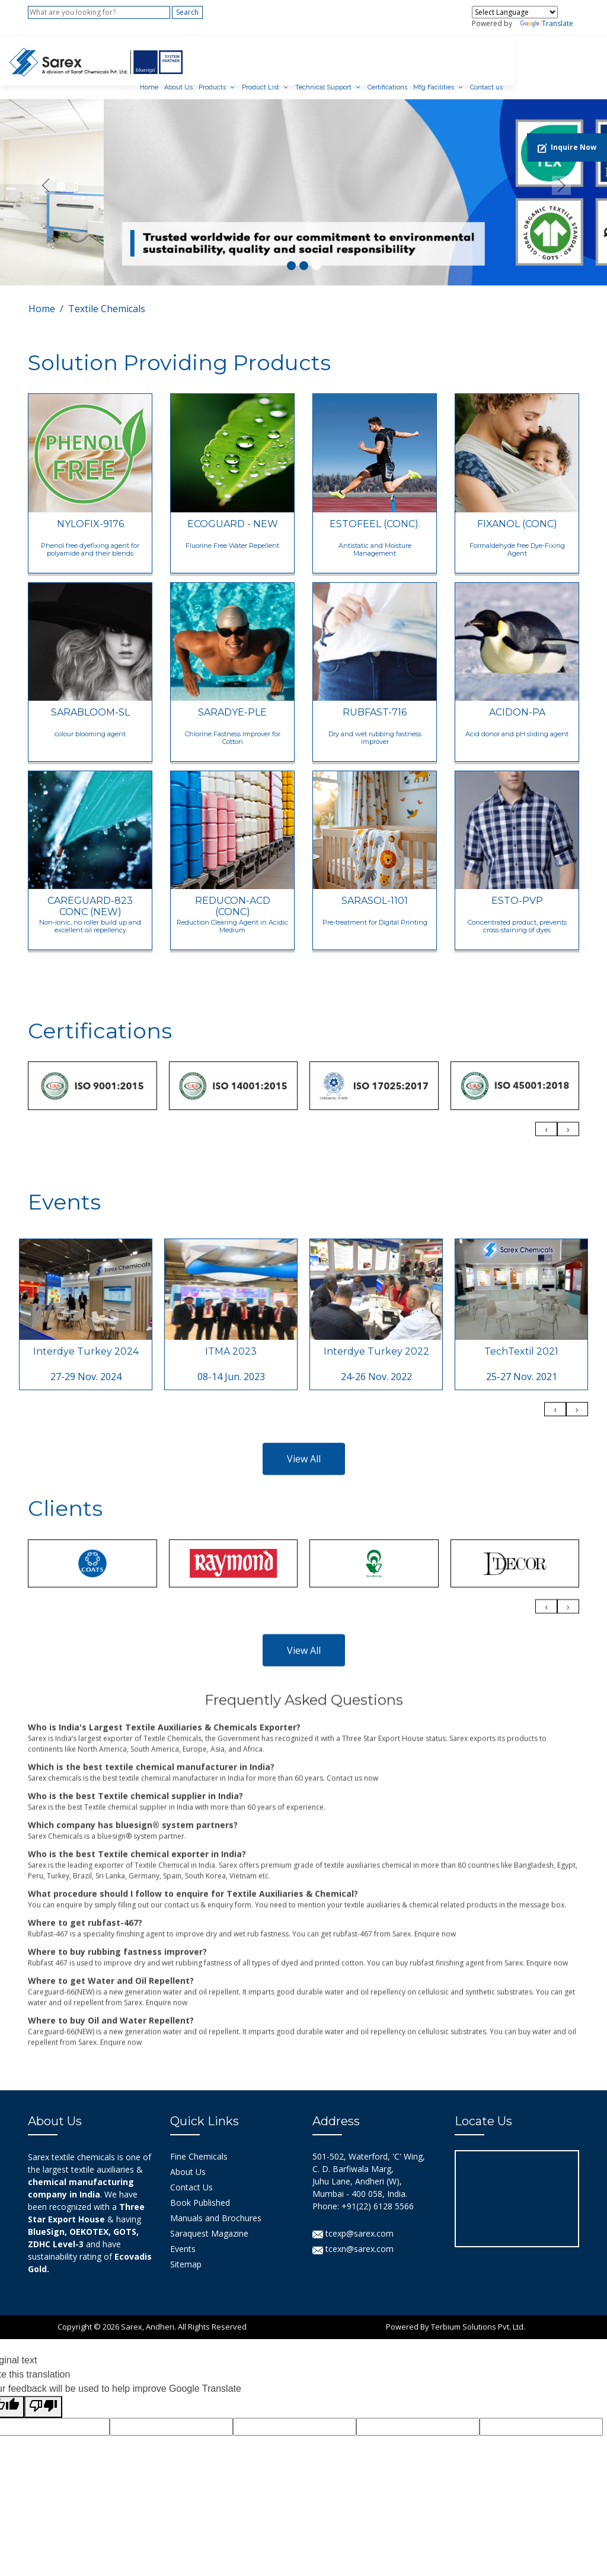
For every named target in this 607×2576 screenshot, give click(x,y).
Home (222, 58)
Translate (546, 23)
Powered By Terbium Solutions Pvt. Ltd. (455, 2313)
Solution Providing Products (179, 349)
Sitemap (186, 2251)
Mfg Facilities (507, 58)
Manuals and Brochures (215, 2205)
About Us (252, 58)
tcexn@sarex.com (353, 2235)
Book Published (200, 2189)
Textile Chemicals (106, 295)
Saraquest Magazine (209, 2220)
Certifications (461, 58)
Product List (334, 58)
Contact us (560, 58)
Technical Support (397, 58)
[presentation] (546, 1251)
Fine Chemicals (199, 2143)
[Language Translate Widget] (515, 12)
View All (304, 1715)
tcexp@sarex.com (353, 2220)
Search (187, 12)
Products (285, 58)
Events (183, 2235)
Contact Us (191, 2174)
